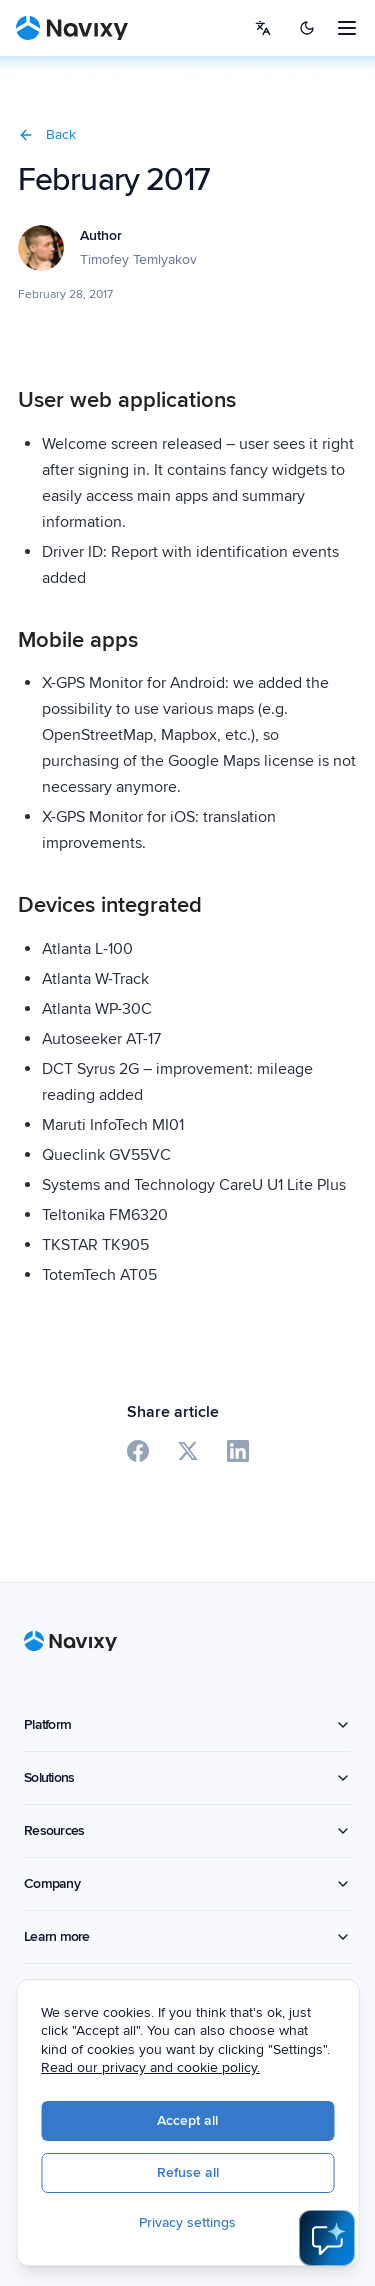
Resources (187, 1830)
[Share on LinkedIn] (238, 1451)
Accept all (196, 2121)
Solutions (187, 1777)
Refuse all (196, 2173)
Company (187, 1883)
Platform (187, 1724)
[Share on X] (188, 1451)
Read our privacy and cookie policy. (159, 2068)
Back (47, 134)
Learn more (187, 1936)
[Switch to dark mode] (307, 28)
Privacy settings (196, 2223)
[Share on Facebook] (138, 1451)
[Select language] (263, 28)
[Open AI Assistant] (327, 2238)
